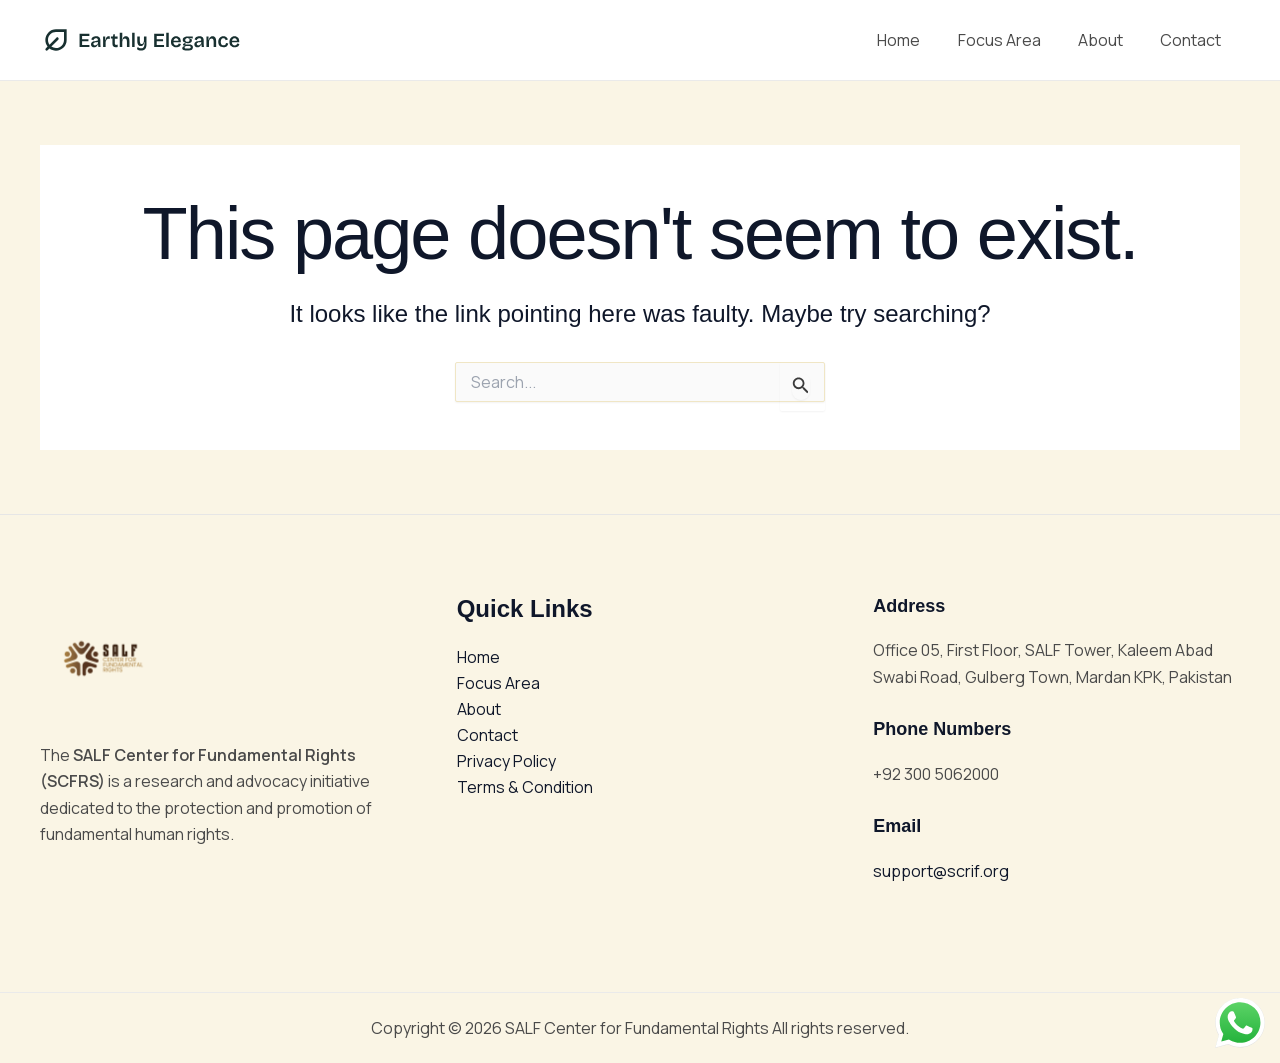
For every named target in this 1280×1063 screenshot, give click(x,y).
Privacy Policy (506, 762)
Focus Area (1012, 40)
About (1108, 40)
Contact (1193, 40)
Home (917, 40)
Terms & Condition (525, 789)
